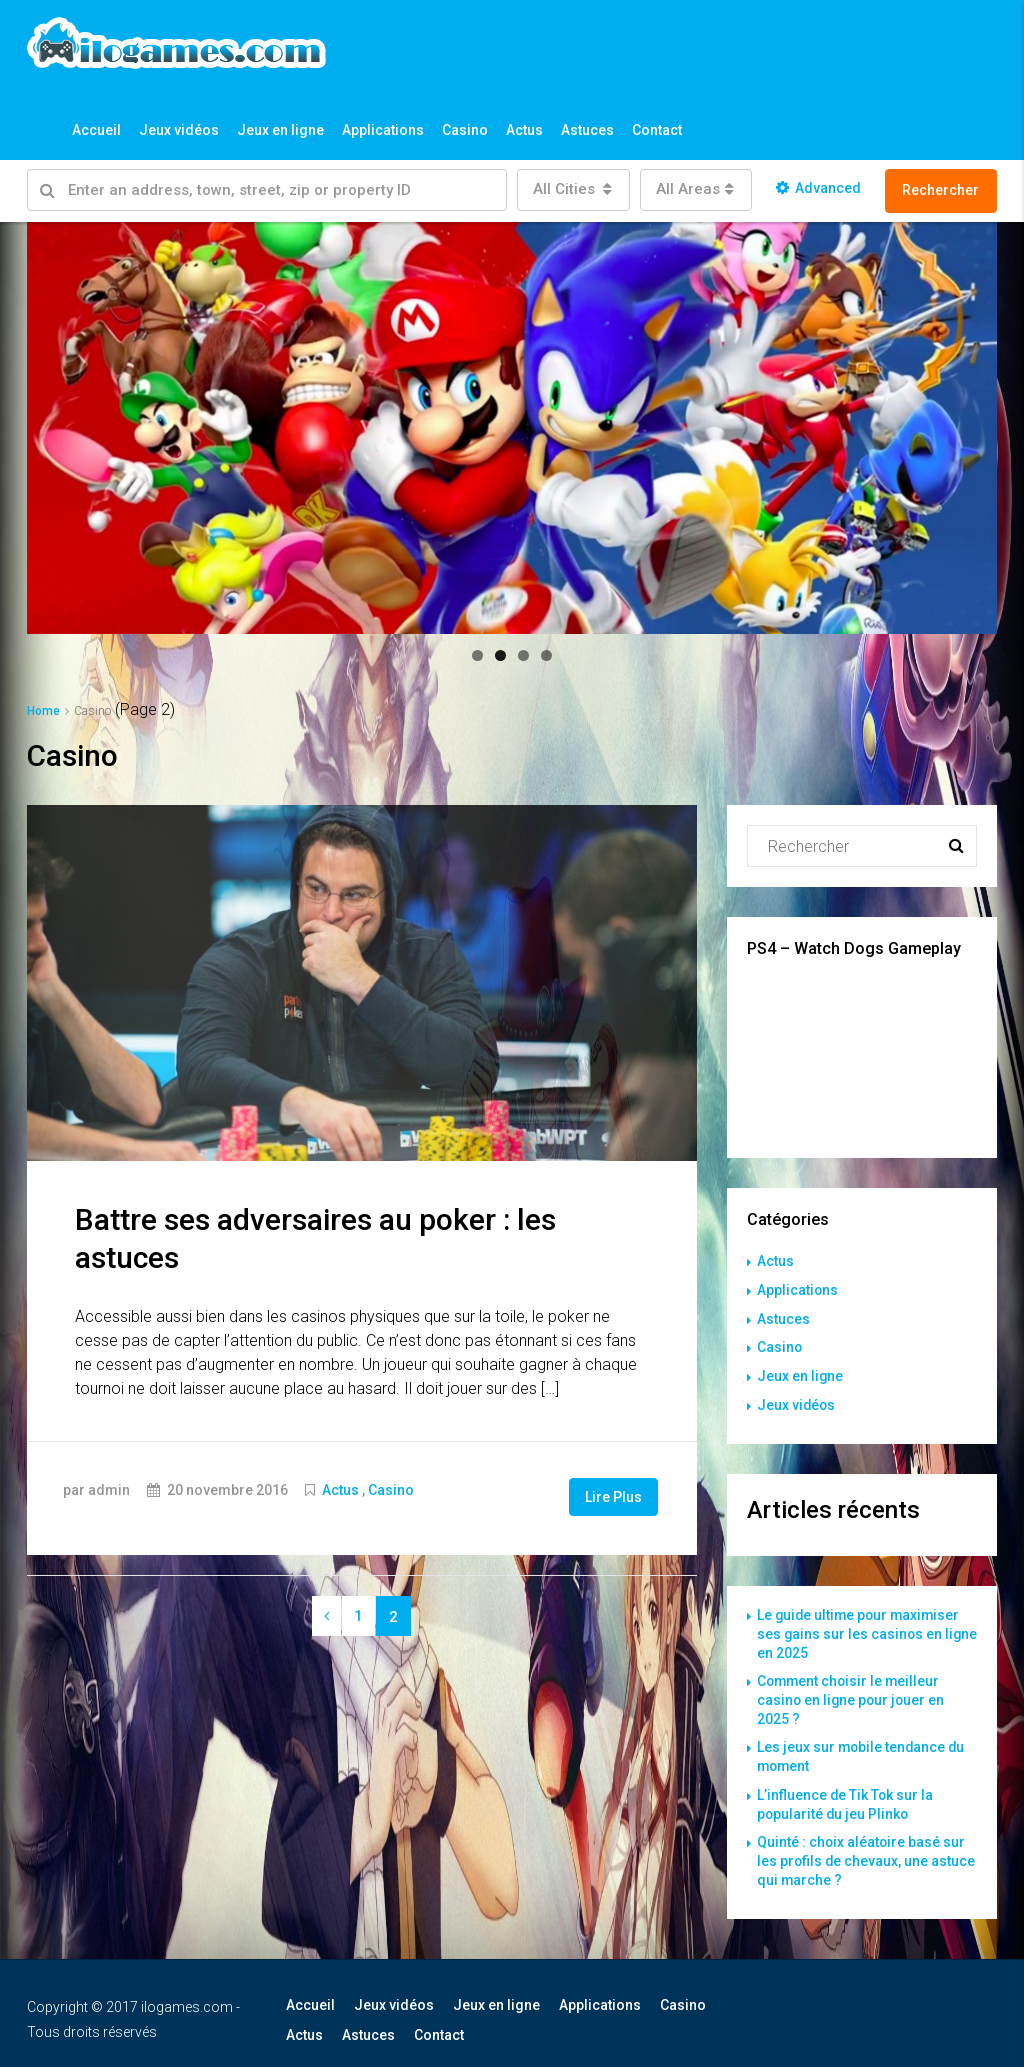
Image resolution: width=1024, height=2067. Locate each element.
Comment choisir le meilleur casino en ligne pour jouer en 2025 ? (852, 1693)
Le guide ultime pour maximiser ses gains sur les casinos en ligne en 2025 (861, 1629)
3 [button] (523, 655)
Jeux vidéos (179, 130)
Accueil (96, 130)
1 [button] (477, 655)
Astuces (587, 130)
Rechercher (940, 190)
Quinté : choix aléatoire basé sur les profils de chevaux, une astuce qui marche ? (867, 1849)
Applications (383, 130)
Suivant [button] (972, 423)
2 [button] (500, 655)
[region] (512, 428)
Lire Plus (613, 1496)
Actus (524, 130)
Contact (657, 130)
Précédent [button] (52, 423)
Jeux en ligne (280, 130)
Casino (465, 130)
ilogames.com (187, 1994)
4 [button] (546, 655)
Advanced (818, 188)
